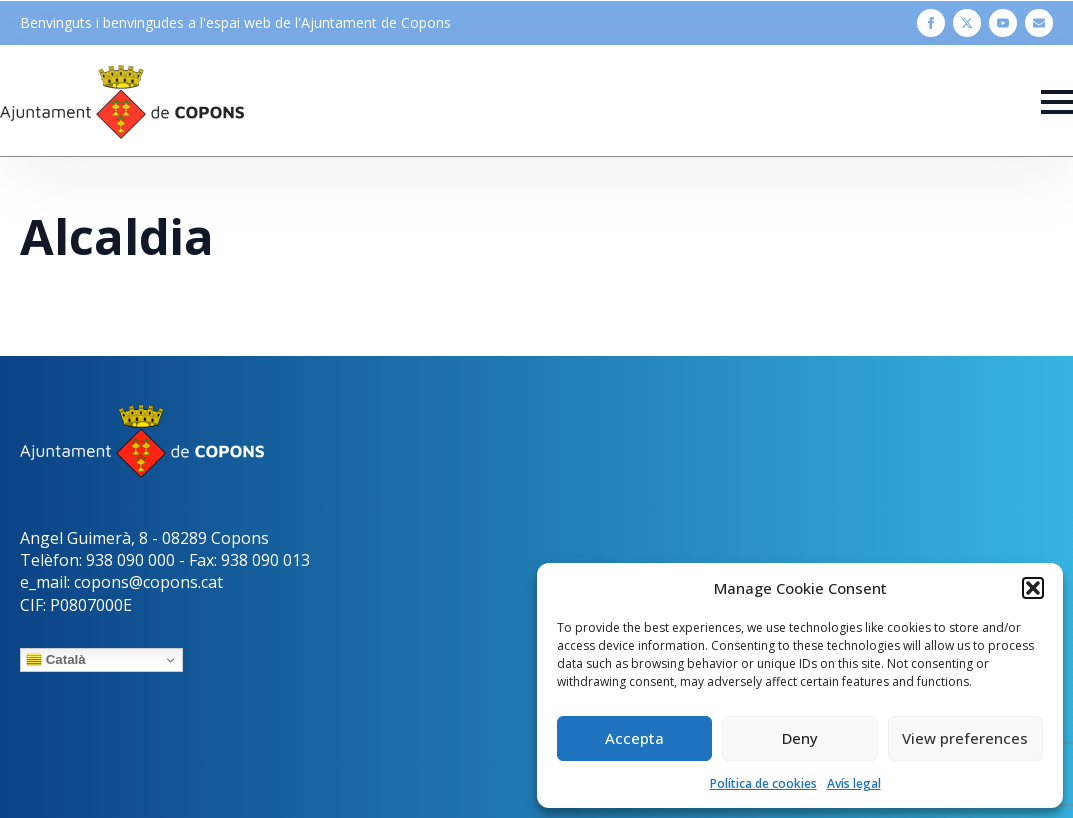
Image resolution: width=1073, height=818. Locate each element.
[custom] (1039, 23)
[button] (1033, 588)
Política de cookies (763, 783)
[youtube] (1003, 23)
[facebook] (931, 23)
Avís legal (854, 783)
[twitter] (967, 23)
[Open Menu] (1057, 102)
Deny (800, 738)
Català (56, 660)
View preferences (965, 738)
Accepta (634, 738)
